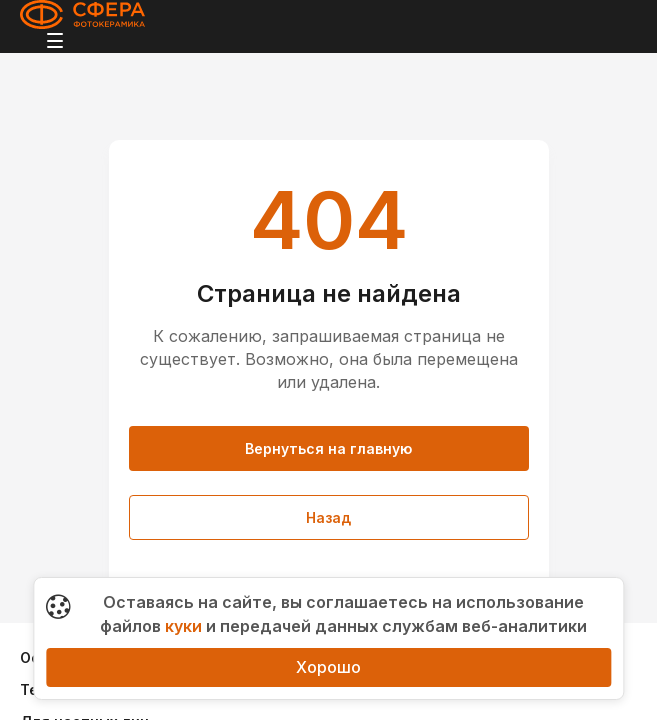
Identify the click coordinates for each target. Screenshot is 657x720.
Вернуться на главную (328, 448)
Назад (328, 517)
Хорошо (328, 667)
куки (183, 626)
